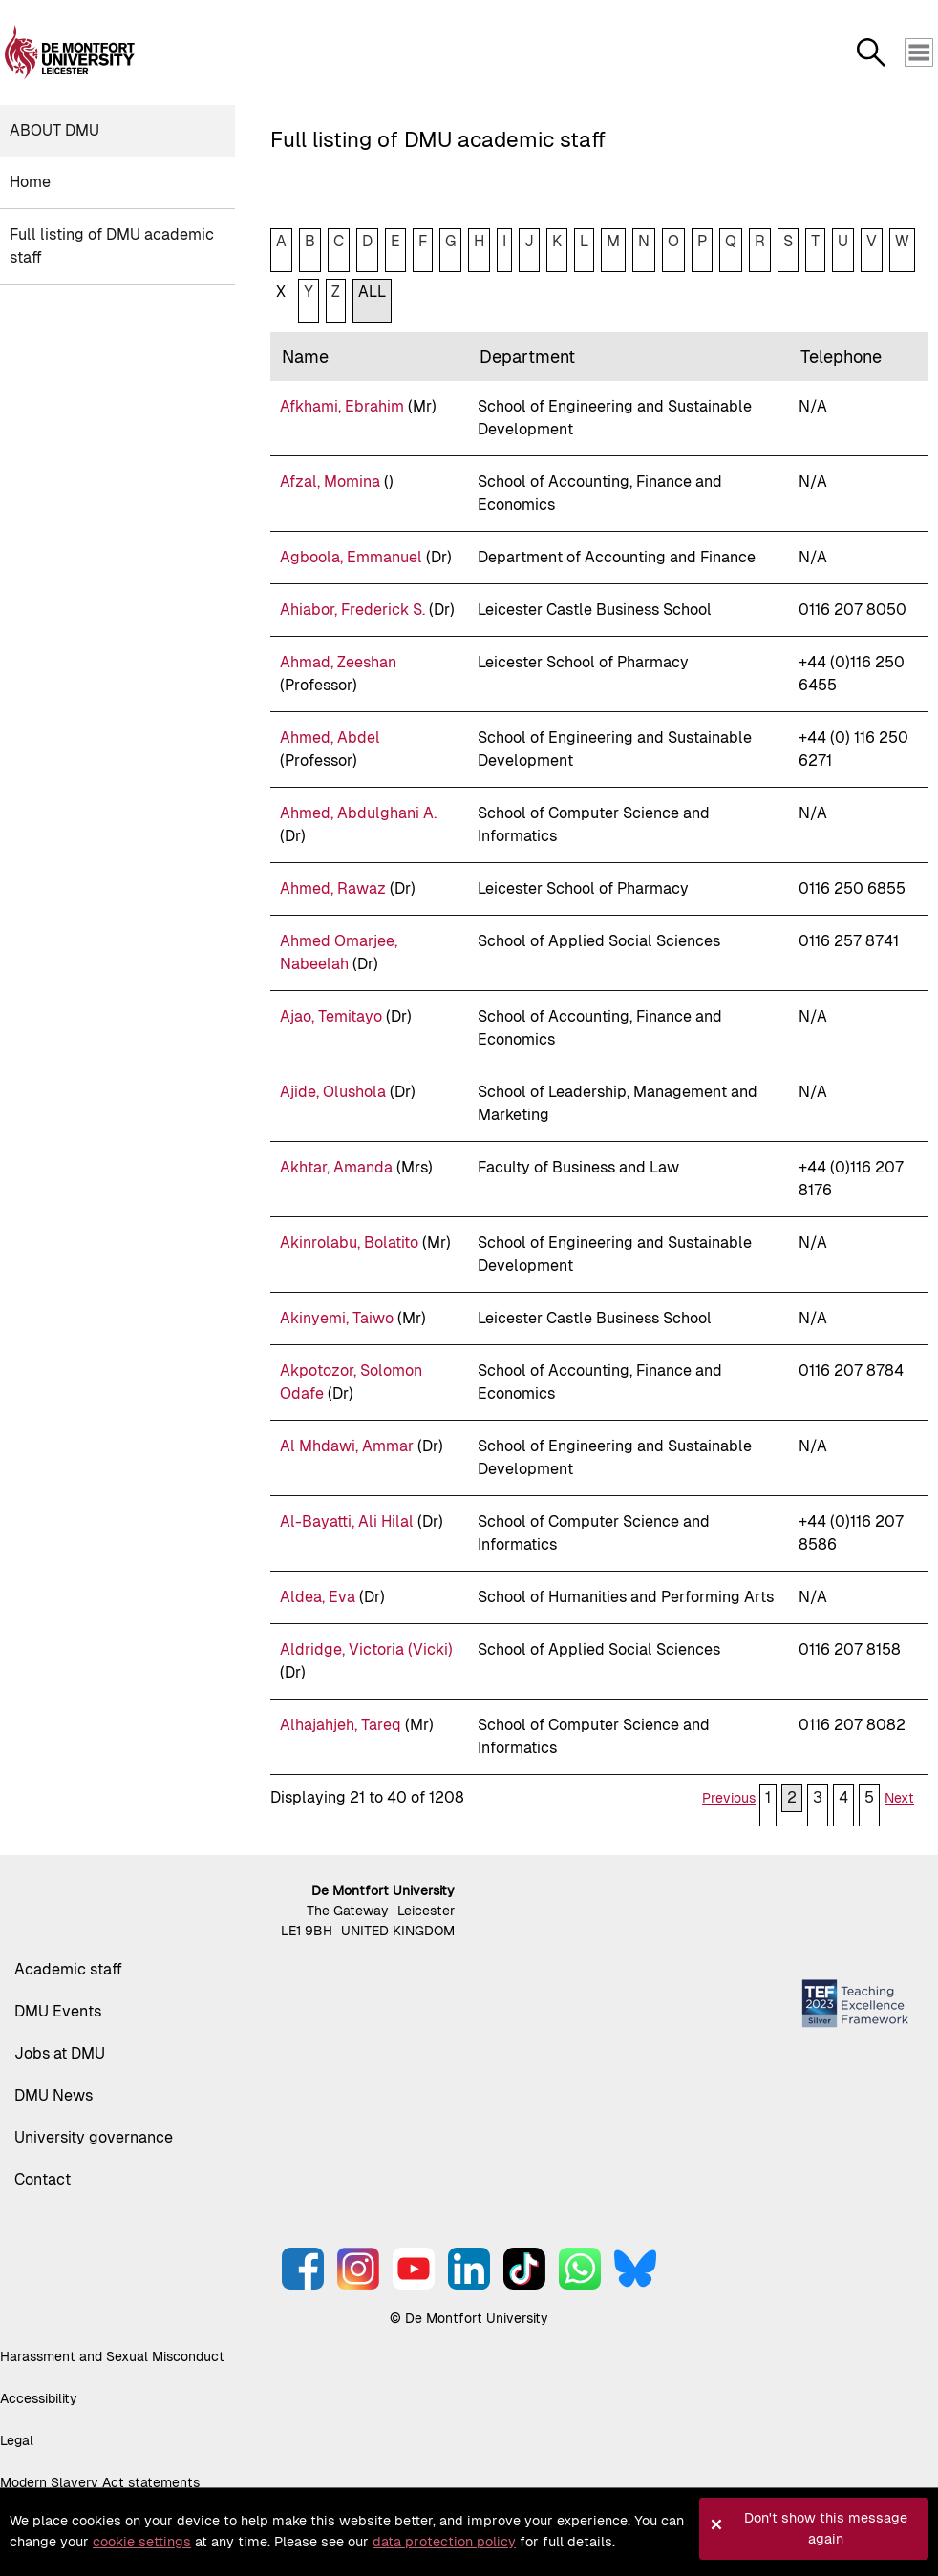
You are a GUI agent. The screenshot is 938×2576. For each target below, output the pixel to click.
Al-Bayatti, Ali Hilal (347, 1521)
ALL (372, 292)
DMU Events (57, 2011)
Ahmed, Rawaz (333, 888)
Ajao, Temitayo (331, 1016)
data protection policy (444, 2541)
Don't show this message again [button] (825, 2528)
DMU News (53, 2095)
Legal (16, 2440)
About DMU (54, 130)
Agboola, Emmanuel (351, 557)
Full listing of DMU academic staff (112, 245)
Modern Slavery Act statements (100, 2482)
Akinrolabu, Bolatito (349, 1243)
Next (899, 1797)
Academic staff (68, 1969)
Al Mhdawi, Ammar (347, 1446)
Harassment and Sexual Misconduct (112, 2356)
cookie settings (142, 2541)
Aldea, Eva (317, 1597)
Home (30, 182)
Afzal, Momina (330, 482)
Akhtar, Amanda (336, 1167)
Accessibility (38, 2398)
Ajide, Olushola (333, 1092)
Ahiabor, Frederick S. (352, 610)
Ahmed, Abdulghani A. (358, 813)
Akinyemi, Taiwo (337, 1318)
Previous (729, 1797)
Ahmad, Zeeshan (338, 662)
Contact (42, 2179)
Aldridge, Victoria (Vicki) (366, 1649)
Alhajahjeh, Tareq (340, 1725)
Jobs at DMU (59, 2053)
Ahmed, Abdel (330, 737)
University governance (93, 2137)
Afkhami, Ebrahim (342, 406)
